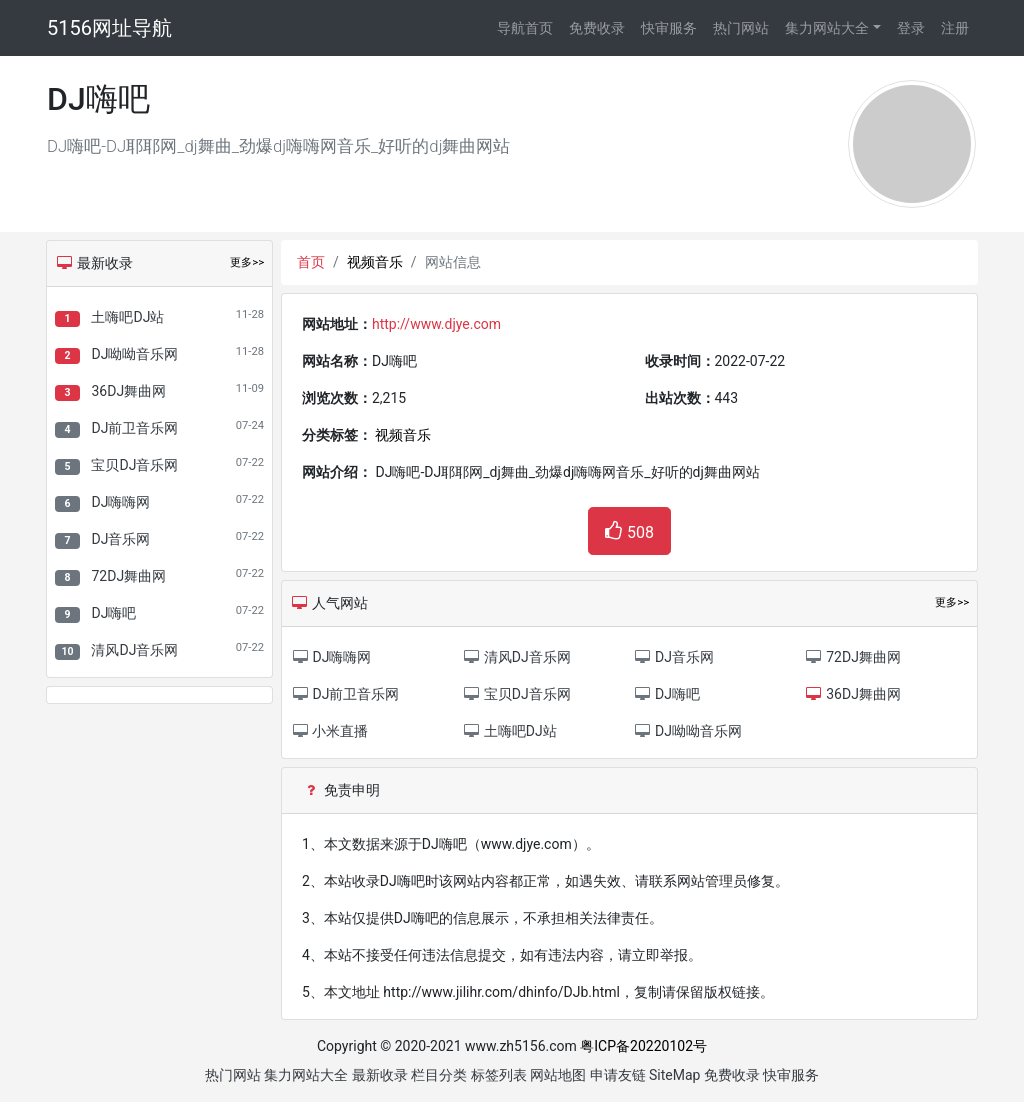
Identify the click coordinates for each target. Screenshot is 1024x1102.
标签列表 (499, 1075)
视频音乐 (375, 262)
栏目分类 (439, 1075)
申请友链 (618, 1075)
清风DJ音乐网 (134, 650)
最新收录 (380, 1075)
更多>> (247, 262)
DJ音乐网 (120, 539)
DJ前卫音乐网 (134, 428)
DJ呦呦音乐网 (134, 354)
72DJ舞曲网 (128, 576)
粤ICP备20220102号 (643, 1046)
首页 (311, 262)
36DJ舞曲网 (128, 391)
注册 (955, 28)
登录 (911, 28)
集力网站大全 (827, 28)
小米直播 (329, 731)
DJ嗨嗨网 (120, 502)
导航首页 (525, 28)
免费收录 (597, 28)
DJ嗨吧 (113, 613)
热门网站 (741, 28)
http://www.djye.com (436, 324)
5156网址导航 (109, 28)
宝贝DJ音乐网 (134, 465)
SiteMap (674, 1075)
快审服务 (669, 28)
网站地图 (558, 1075)
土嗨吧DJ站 (127, 317)
